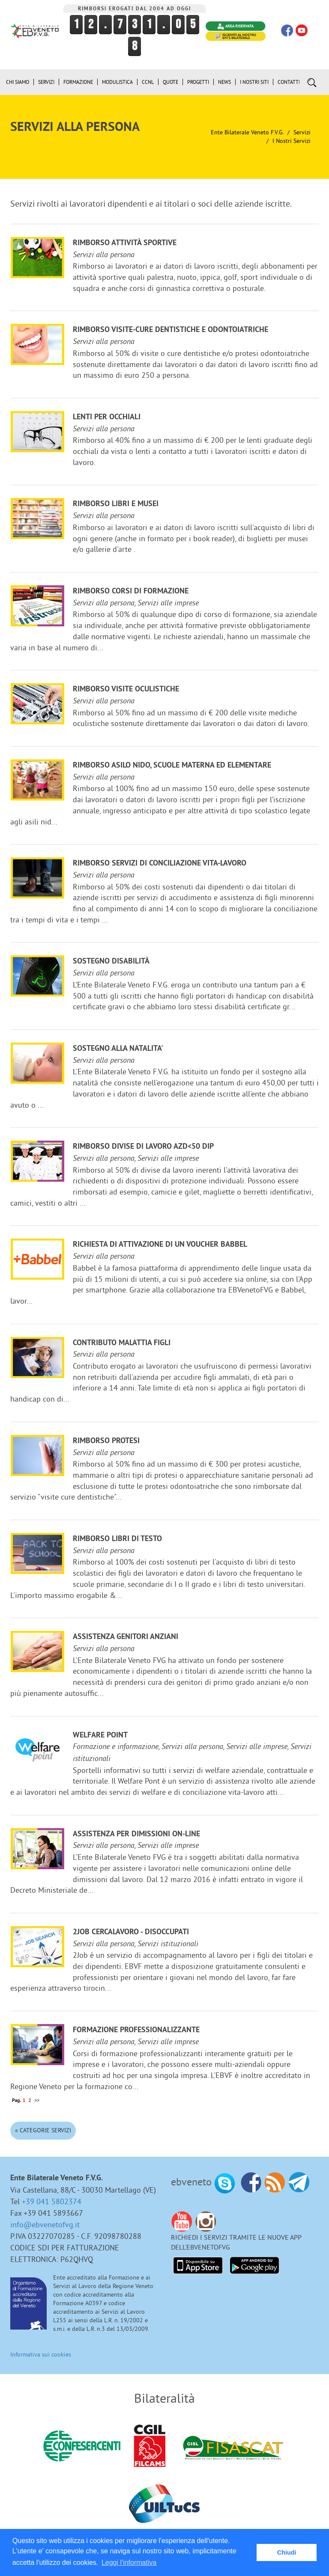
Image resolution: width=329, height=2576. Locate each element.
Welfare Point (100, 1735)
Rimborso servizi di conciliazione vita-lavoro (159, 864)
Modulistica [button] (117, 82)
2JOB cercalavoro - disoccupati (131, 1932)
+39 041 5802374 (51, 2201)
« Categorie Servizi (43, 2130)
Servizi (302, 132)
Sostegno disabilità (111, 961)
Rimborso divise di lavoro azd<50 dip (143, 1147)
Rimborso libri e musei (116, 504)
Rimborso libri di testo (117, 1539)
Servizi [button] (46, 82)
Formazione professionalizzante (136, 2030)
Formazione (78, 82)
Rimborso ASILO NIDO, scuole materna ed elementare (172, 766)
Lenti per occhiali (107, 417)
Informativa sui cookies (40, 2354)
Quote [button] (170, 82)
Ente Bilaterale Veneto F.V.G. (247, 132)
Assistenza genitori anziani (125, 1637)
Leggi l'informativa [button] (129, 2562)
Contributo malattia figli (121, 1343)
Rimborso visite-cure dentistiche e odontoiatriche (170, 330)
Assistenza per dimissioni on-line (136, 1834)
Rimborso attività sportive (124, 243)
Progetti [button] (198, 82)
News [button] (224, 82)
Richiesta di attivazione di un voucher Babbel (160, 1245)
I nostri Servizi (291, 141)
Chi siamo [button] (17, 82)
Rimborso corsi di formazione (130, 591)
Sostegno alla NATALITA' (118, 1049)
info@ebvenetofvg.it (45, 2224)
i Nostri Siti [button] (254, 82)
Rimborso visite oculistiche (126, 689)
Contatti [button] (289, 82)
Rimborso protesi (106, 1441)
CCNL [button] (148, 82)
